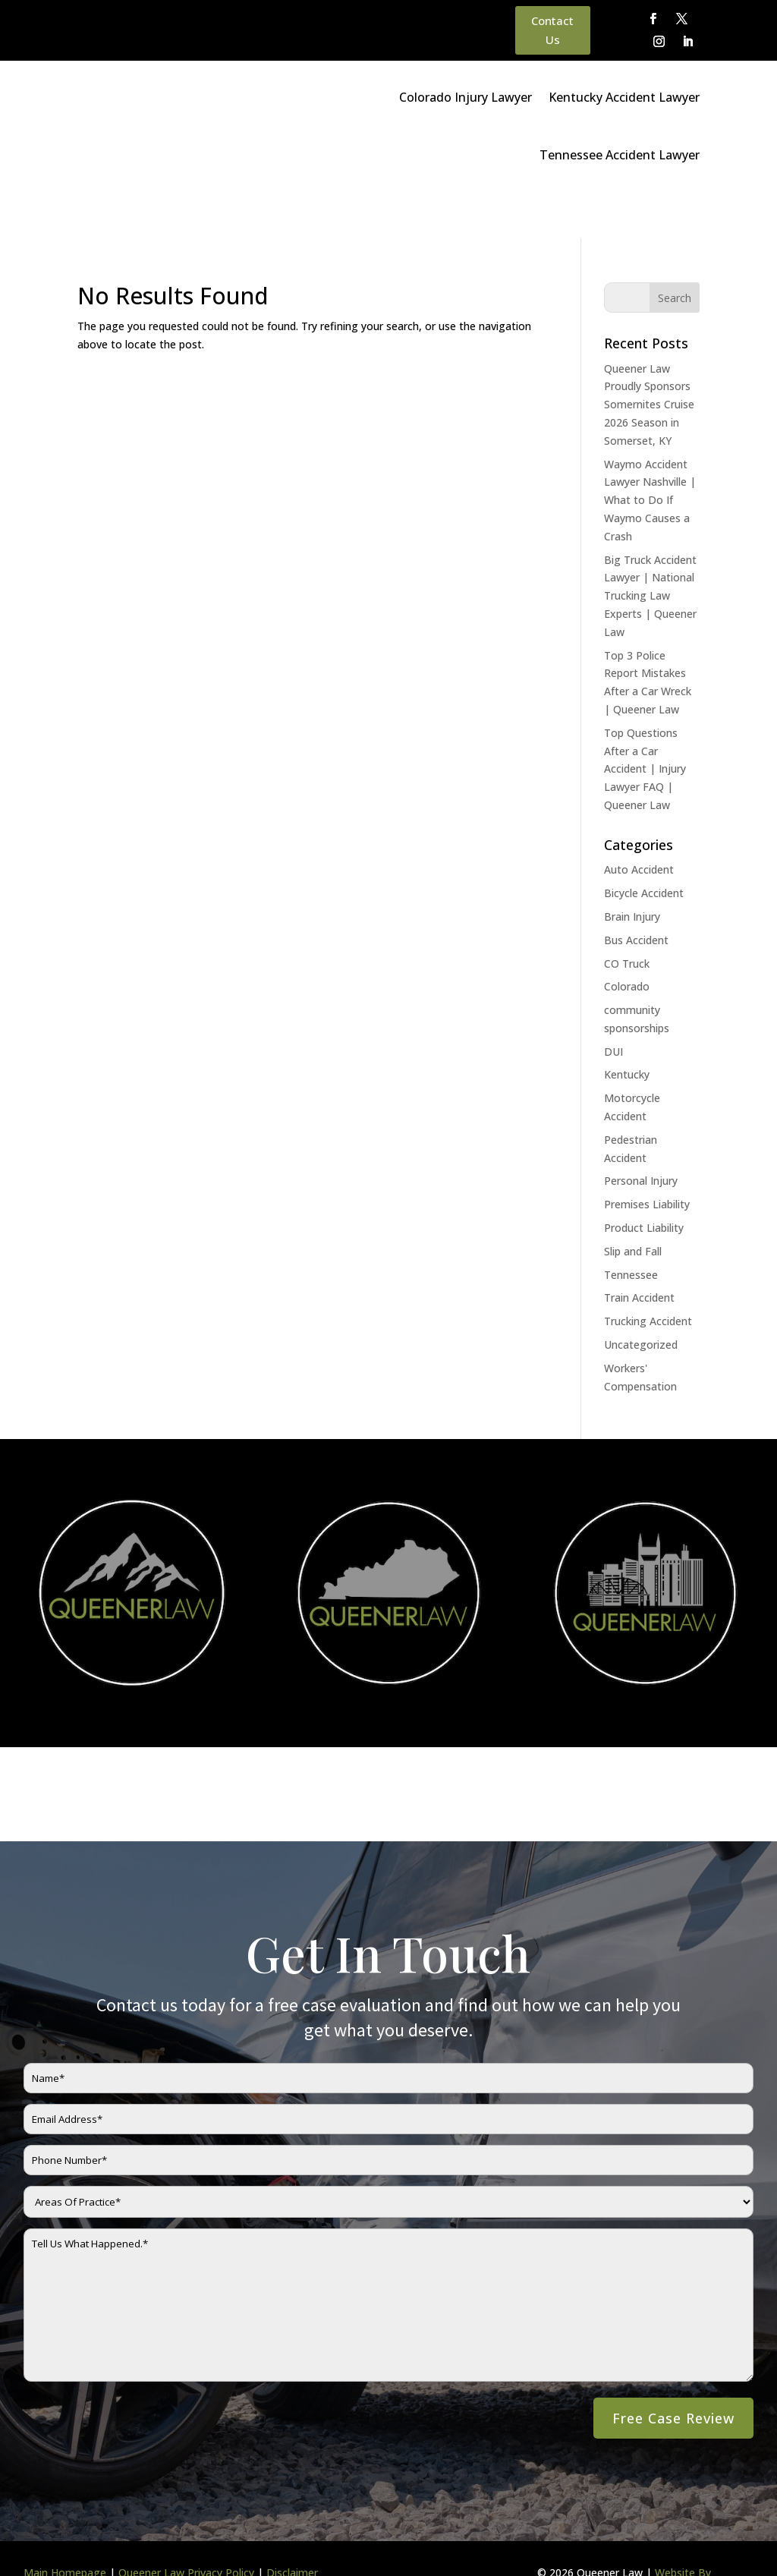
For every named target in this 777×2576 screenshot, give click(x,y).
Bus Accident (636, 893)
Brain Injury (632, 869)
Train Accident (639, 1250)
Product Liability (644, 1180)
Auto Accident (639, 822)
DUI (613, 1004)
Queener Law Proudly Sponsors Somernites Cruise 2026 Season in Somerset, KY (649, 357)
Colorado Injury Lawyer (465, 97)
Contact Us (552, 30)
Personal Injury (641, 1133)
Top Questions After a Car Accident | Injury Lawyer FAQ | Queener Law (645, 722)
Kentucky (627, 1027)
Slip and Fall (633, 1204)
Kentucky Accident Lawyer (624, 97)
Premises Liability (647, 1157)
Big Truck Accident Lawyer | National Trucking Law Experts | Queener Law (650, 548)
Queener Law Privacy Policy (186, 2525)
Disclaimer (292, 2525)
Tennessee (631, 1227)
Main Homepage (65, 2525)
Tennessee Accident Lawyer (619, 154)
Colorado (627, 939)
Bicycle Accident (644, 846)
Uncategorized (641, 1297)
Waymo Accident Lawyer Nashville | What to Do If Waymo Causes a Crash (650, 453)
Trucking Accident (648, 1274)
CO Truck (627, 916)
